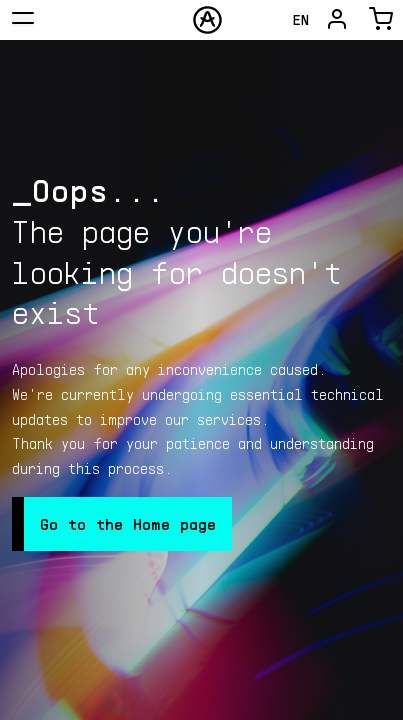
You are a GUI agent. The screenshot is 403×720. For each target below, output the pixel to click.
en (301, 19)
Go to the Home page (128, 523)
